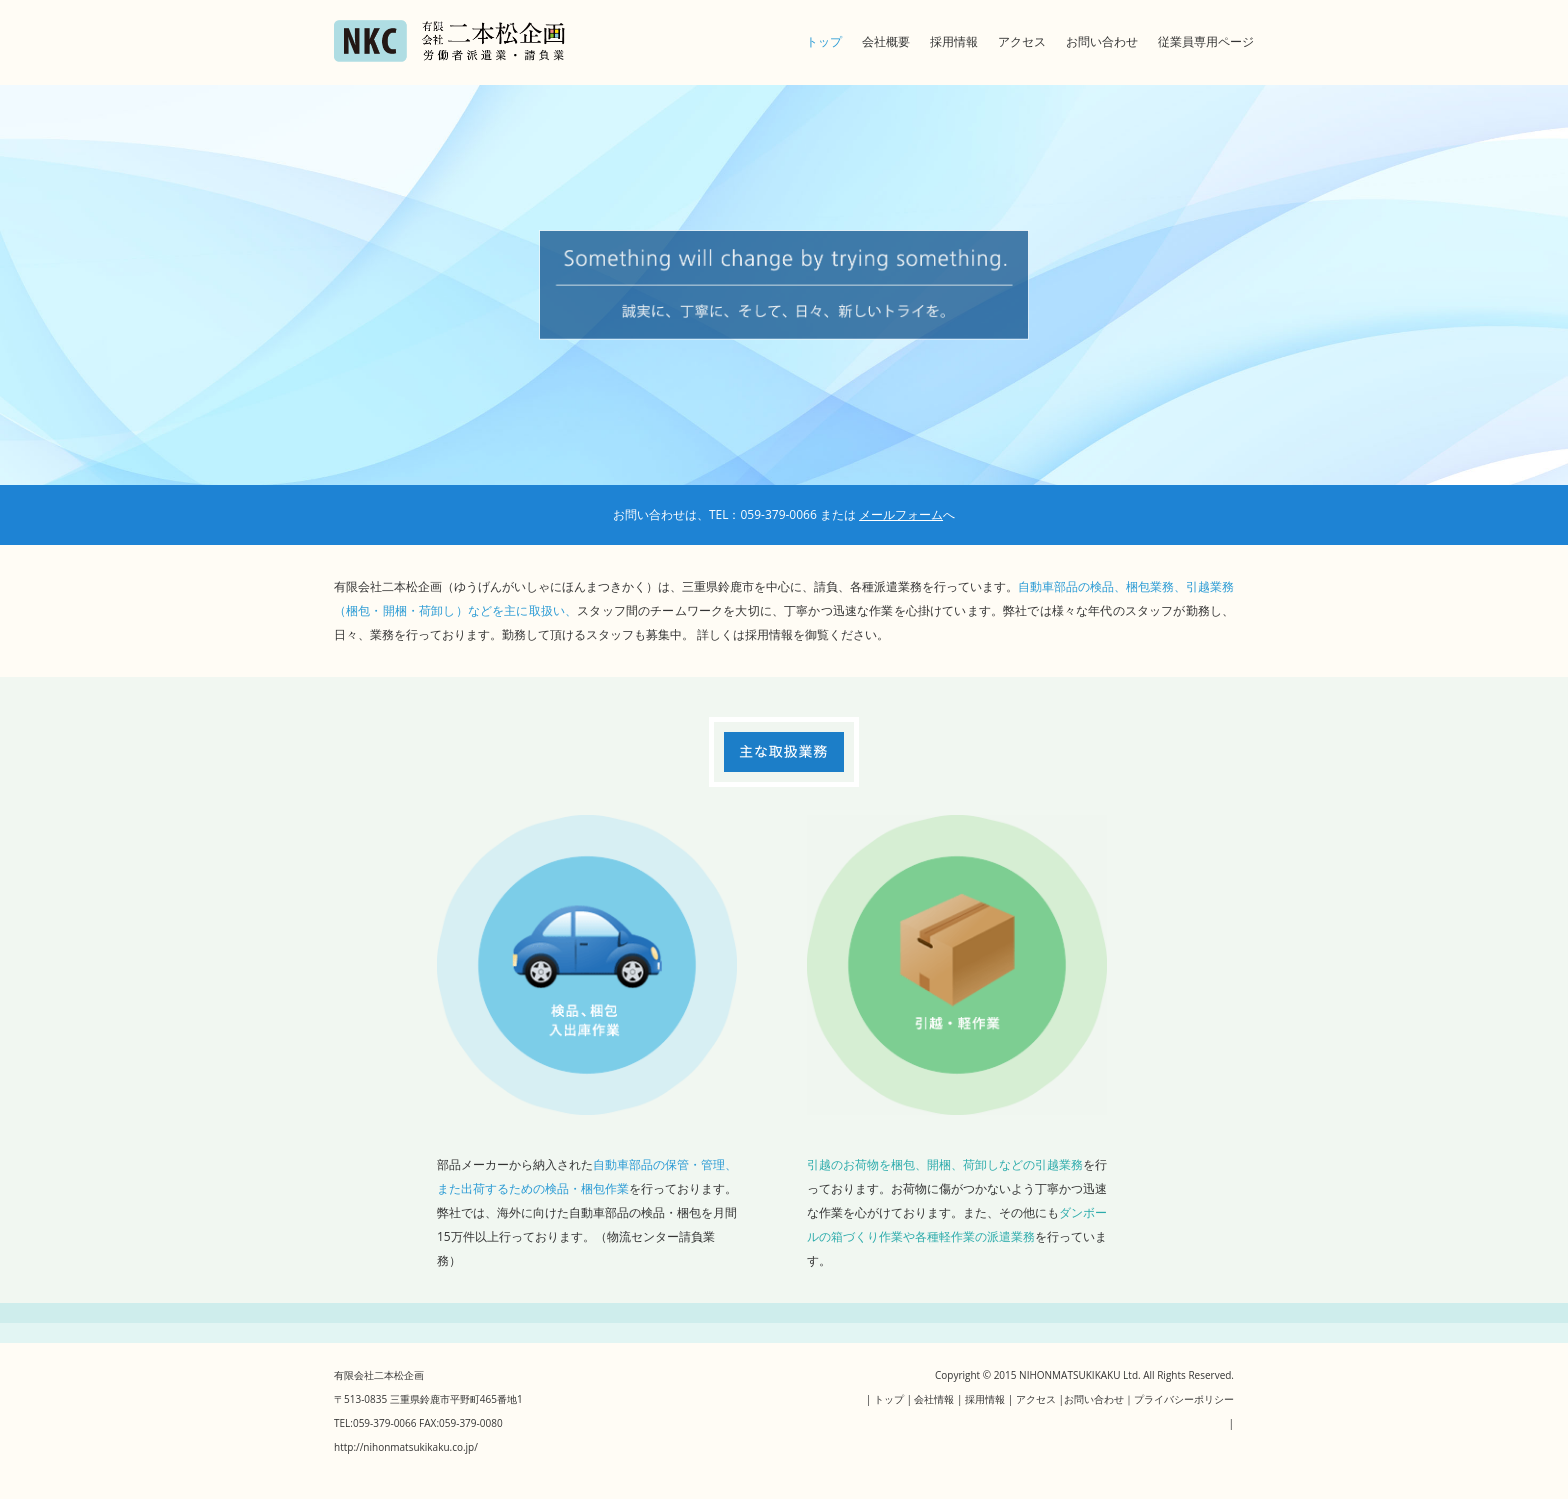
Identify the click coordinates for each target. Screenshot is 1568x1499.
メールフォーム (901, 514)
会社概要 (886, 41)
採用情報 (954, 41)
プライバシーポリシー (1184, 1399)
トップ (824, 41)
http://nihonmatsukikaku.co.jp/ (406, 1447)
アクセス (1022, 41)
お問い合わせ (1102, 41)
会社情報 (934, 1399)
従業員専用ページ (1206, 41)
